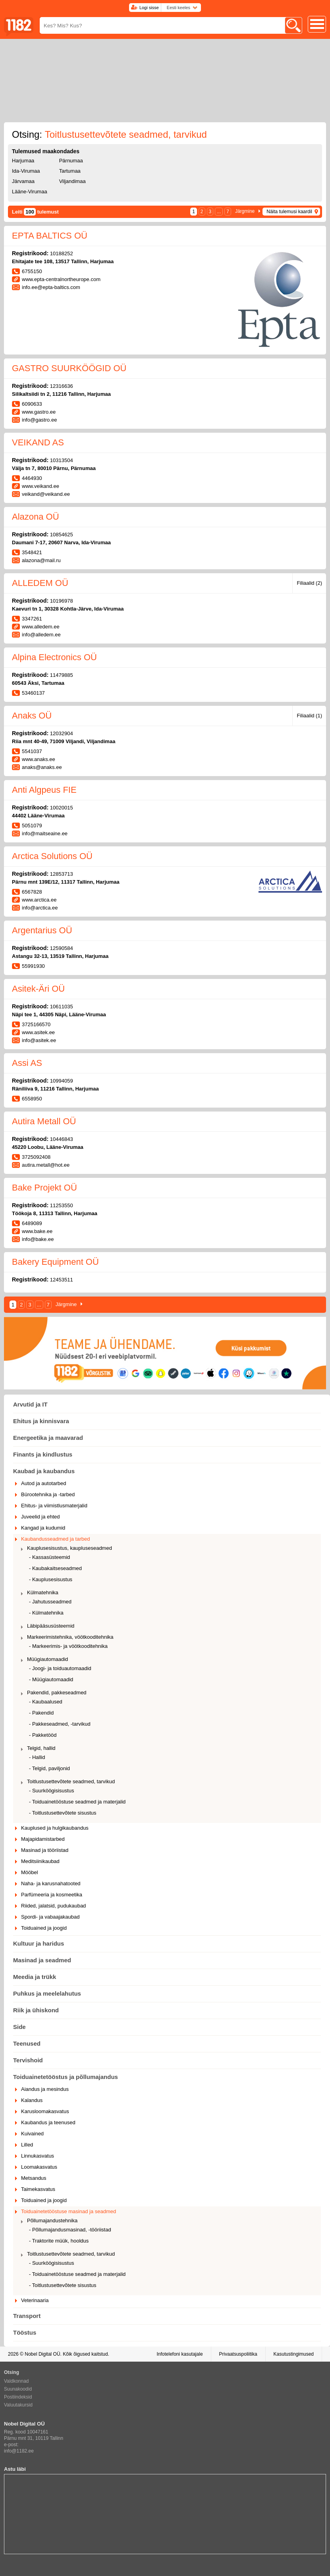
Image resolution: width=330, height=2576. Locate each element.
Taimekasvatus (38, 2189)
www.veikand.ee (40, 486)
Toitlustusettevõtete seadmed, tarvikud (71, 1781)
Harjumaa (23, 161)
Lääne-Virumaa (29, 192)
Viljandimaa (72, 181)
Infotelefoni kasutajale (179, 2354)
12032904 (61, 733)
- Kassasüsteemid (49, 1557)
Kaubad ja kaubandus (44, 1471)
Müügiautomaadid (47, 1659)
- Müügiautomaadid (51, 1679)
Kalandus (31, 2100)
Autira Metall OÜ (44, 1121)
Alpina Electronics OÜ (54, 657)
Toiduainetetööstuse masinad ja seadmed (68, 2211)
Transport (27, 2315)
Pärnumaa (71, 161)
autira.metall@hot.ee (45, 1165)
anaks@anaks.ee (42, 767)
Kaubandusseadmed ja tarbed (55, 1539)
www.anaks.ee (38, 759)
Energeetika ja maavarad (48, 1437)
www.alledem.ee (41, 627)
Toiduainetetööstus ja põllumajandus (65, 2076)
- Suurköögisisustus (51, 1791)
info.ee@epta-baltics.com (51, 287)
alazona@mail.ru (41, 560)
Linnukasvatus (37, 2156)
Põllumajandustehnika (52, 2220)
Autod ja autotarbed (43, 1483)
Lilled (27, 2145)
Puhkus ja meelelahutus (47, 1993)
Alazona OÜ (35, 517)
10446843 (61, 1139)
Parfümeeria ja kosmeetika (51, 1895)
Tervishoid (28, 2060)
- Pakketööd (42, 1735)
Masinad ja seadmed (42, 1960)
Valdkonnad (16, 2381)
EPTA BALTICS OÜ (49, 236)
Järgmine (245, 211)
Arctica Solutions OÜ (52, 856)
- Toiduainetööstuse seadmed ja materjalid (77, 1802)
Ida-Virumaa (26, 171)
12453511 (61, 1280)
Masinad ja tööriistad (44, 1850)
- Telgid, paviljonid (49, 1768)
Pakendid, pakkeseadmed (57, 1692)
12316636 (61, 386)
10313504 (61, 460)
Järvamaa (23, 181)
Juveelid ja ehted (40, 1517)
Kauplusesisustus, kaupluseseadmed (69, 1548)
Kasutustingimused (294, 2354)
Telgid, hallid (41, 1748)
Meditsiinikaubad (40, 1861)
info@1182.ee (19, 2451)
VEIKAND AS (38, 442)
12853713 (61, 874)
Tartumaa (70, 171)
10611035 (61, 1007)
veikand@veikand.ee (46, 494)
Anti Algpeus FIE (44, 790)
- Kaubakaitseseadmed (55, 1568)
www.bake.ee (37, 1231)
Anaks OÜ (32, 716)
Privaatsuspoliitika (238, 2354)
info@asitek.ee (39, 1040)
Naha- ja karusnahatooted (51, 1883)
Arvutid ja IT (30, 1404)
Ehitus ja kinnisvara (41, 1421)
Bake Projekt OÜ (44, 1188)
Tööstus (24, 2332)
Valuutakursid (18, 2405)
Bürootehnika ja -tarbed (48, 1494)
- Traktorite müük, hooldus (59, 2241)
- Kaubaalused (45, 1702)
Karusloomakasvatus (45, 2111)
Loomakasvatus (39, 2167)
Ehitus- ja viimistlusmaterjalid (54, 1506)
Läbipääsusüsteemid (50, 1626)
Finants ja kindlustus (42, 1454)
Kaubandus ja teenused (48, 2122)
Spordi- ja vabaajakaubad (50, 1917)
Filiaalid (309, 583)
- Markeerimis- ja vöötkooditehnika (68, 1646)
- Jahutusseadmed (50, 1602)
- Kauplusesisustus (50, 1579)
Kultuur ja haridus (38, 1943)
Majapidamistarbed (43, 1839)
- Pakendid (41, 1713)
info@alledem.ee (41, 635)
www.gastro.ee (39, 412)
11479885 (61, 675)
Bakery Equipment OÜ (55, 1262)
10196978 (61, 601)
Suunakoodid (18, 2389)
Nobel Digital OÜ (42, 2354)
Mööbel (29, 1872)
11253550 (61, 1205)
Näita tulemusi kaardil (289, 211)
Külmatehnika (42, 1592)
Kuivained (32, 2134)
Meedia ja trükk (34, 1976)
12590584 (61, 948)
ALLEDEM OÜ (40, 583)
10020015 (61, 808)
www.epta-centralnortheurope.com (61, 279)
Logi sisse (149, 7)
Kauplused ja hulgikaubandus (55, 1828)
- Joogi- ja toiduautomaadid (60, 1668)
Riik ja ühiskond (36, 2010)
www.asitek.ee (38, 1032)
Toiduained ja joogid (44, 1928)
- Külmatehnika (46, 1613)
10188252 (61, 253)
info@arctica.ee (40, 908)
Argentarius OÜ (42, 930)
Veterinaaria (34, 2300)
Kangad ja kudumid (43, 1528)
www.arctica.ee (39, 900)
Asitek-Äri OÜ (38, 989)
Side (19, 2026)
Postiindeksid (18, 2397)
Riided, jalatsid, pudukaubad (53, 1906)
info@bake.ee (38, 1239)
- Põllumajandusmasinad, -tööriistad (70, 2230)
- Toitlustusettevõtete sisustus (62, 1813)
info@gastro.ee (39, 420)
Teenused (27, 2043)
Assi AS (27, 1063)
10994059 (61, 1081)
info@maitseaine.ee (45, 833)
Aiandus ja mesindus (45, 2089)
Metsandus (33, 2178)
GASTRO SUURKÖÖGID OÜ (69, 368)
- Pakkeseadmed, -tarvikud (60, 1724)
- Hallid (37, 1757)
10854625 (61, 535)
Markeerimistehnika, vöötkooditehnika (70, 1637)
